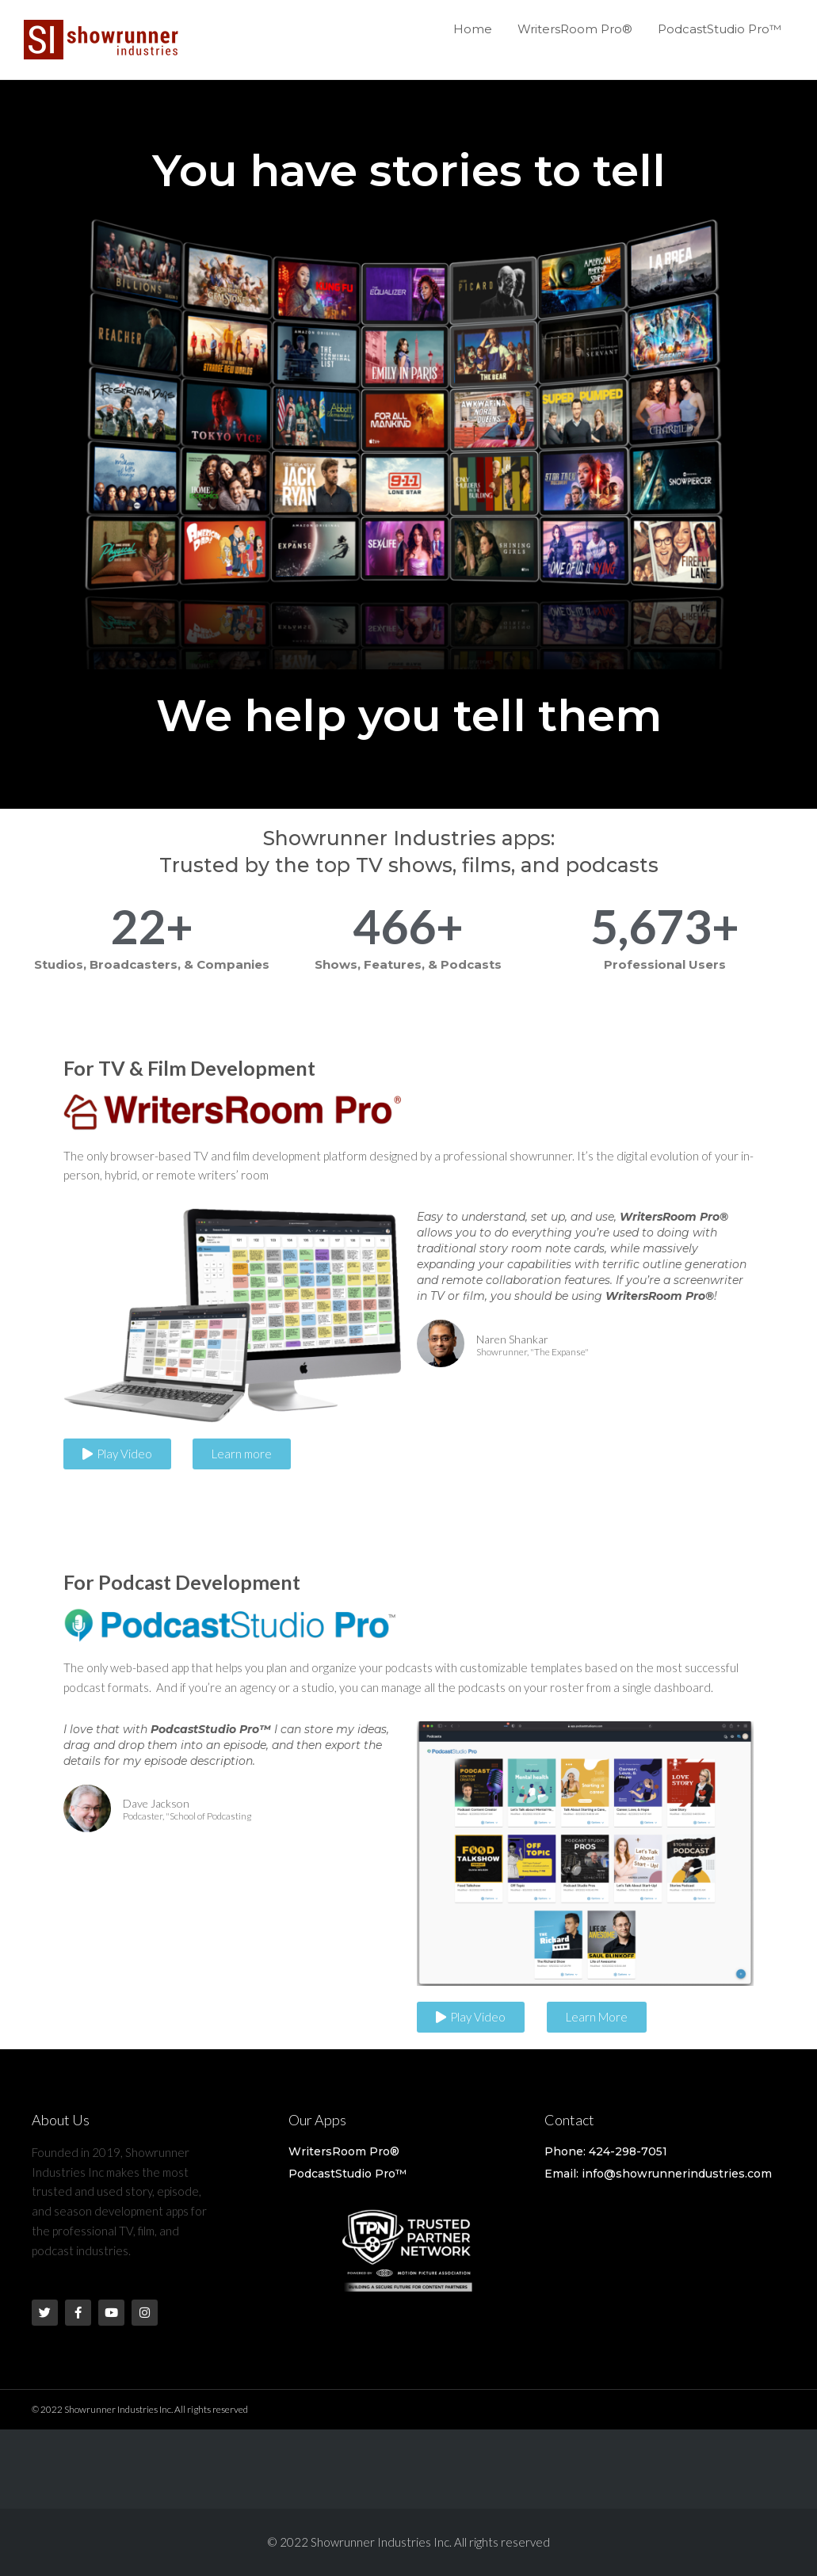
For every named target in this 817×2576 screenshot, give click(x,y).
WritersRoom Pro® (574, 28)
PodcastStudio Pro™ (719, 28)
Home (472, 28)
